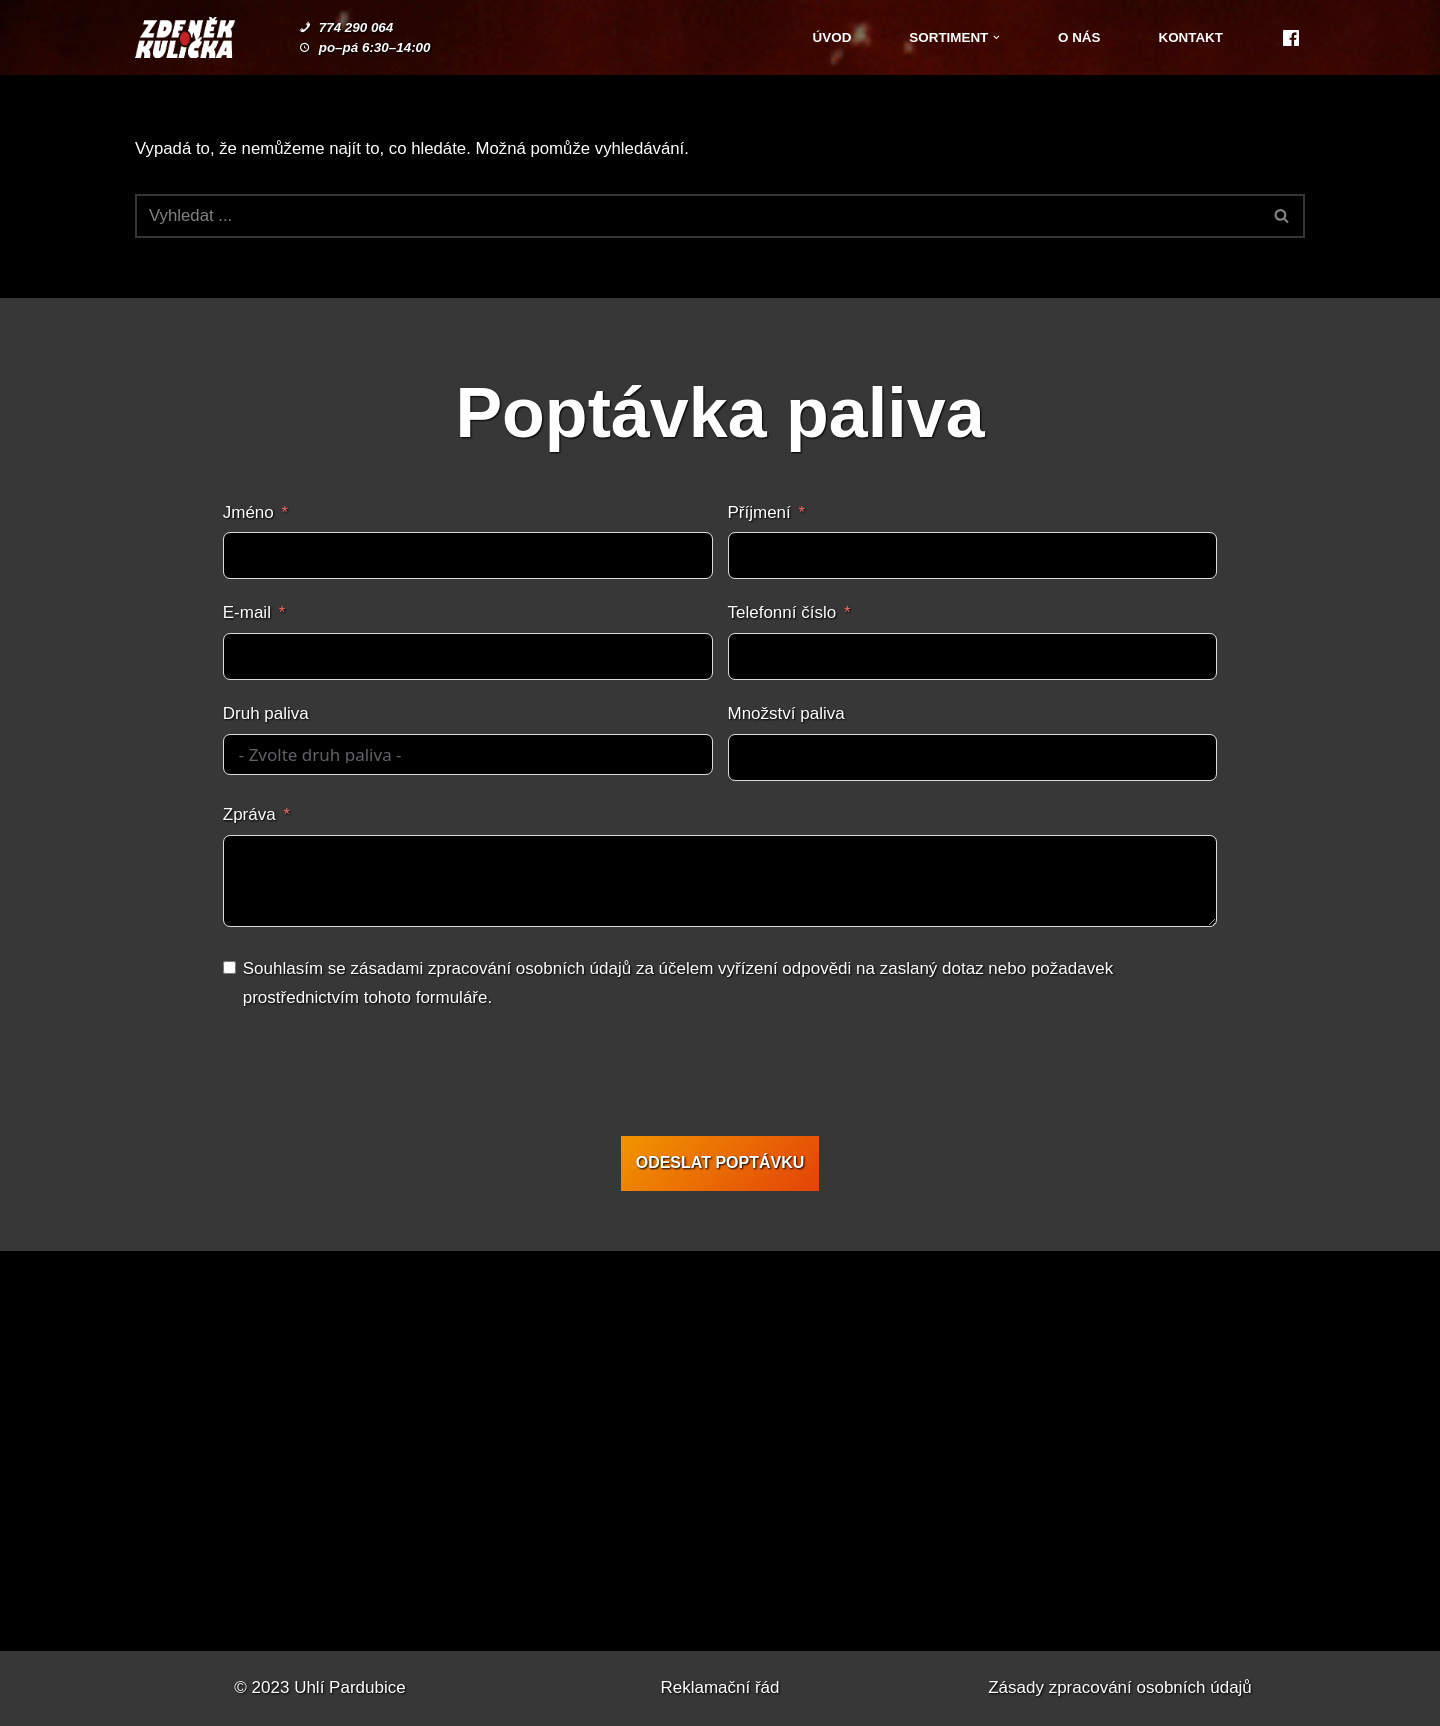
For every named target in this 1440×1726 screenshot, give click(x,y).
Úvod (828, 37)
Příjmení (759, 512)
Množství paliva (786, 714)
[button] (995, 37)
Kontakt (1190, 37)
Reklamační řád (719, 1687)
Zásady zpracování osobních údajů (1120, 1687)
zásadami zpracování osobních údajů (490, 968)
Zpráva (249, 815)
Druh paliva (266, 714)
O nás (1077, 37)
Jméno (248, 512)
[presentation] (718, 1077)
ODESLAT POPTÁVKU (720, 1162)
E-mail (247, 613)
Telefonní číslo (782, 613)
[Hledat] (697, 216)
